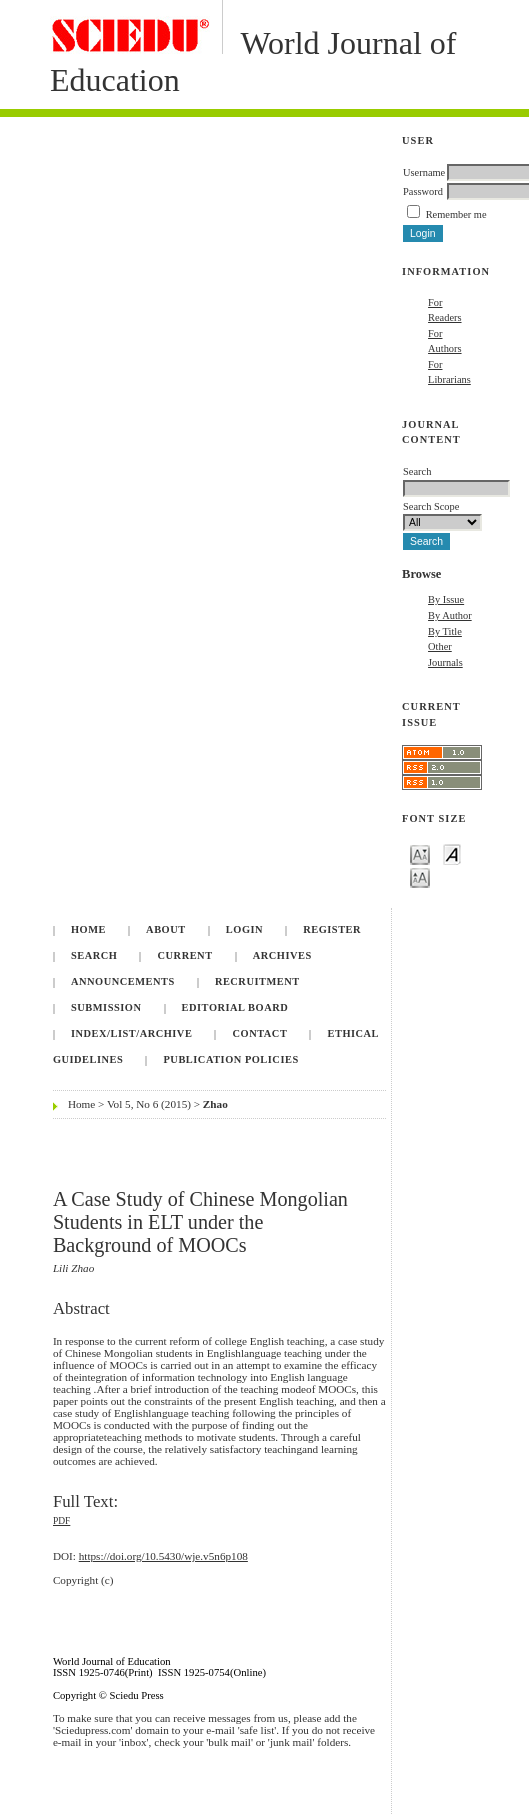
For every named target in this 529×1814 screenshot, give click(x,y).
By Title (445, 631)
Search (94, 955)
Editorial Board (235, 1007)
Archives (282, 955)
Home (88, 929)
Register (332, 929)
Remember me (456, 214)
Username (424, 172)
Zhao (215, 1104)
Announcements (123, 981)
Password (423, 191)
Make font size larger (420, 876)
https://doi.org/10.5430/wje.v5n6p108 (163, 1556)
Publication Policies (231, 1059)
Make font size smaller (420, 853)
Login (244, 929)
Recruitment (257, 981)
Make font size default (452, 853)
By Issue (446, 599)
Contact (260, 1033)
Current (185, 955)
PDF (61, 1521)
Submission (106, 1007)
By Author (450, 615)
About (166, 929)
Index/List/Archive (131, 1033)
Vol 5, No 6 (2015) (149, 1104)
